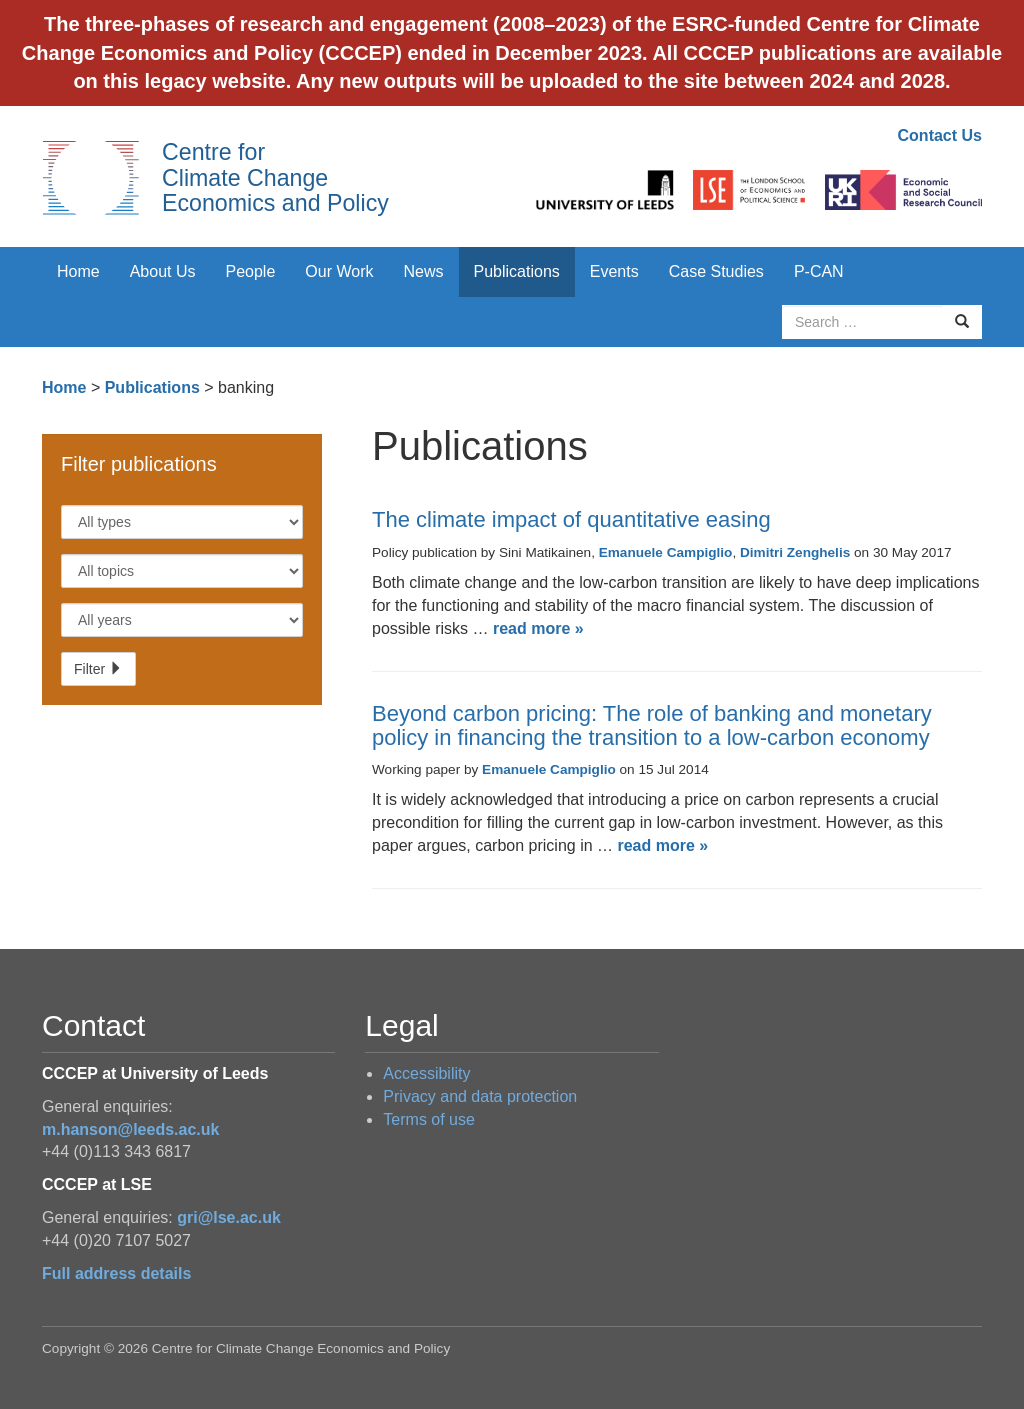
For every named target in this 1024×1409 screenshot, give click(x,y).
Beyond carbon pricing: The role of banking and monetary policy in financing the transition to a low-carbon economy (652, 725)
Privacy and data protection (480, 1096)
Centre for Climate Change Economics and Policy (275, 177)
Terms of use (429, 1119)
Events (614, 271)
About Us (163, 271)
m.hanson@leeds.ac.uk (130, 1129)
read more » (538, 628)
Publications (517, 271)
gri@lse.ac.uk (229, 1217)
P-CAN (819, 271)
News (423, 271)
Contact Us (940, 135)
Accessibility (426, 1073)
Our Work (339, 271)
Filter (98, 669)
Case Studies (716, 271)
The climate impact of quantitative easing (571, 519)
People (251, 271)
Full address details (116, 1273)
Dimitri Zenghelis (795, 552)
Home (78, 271)
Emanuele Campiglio (666, 552)
